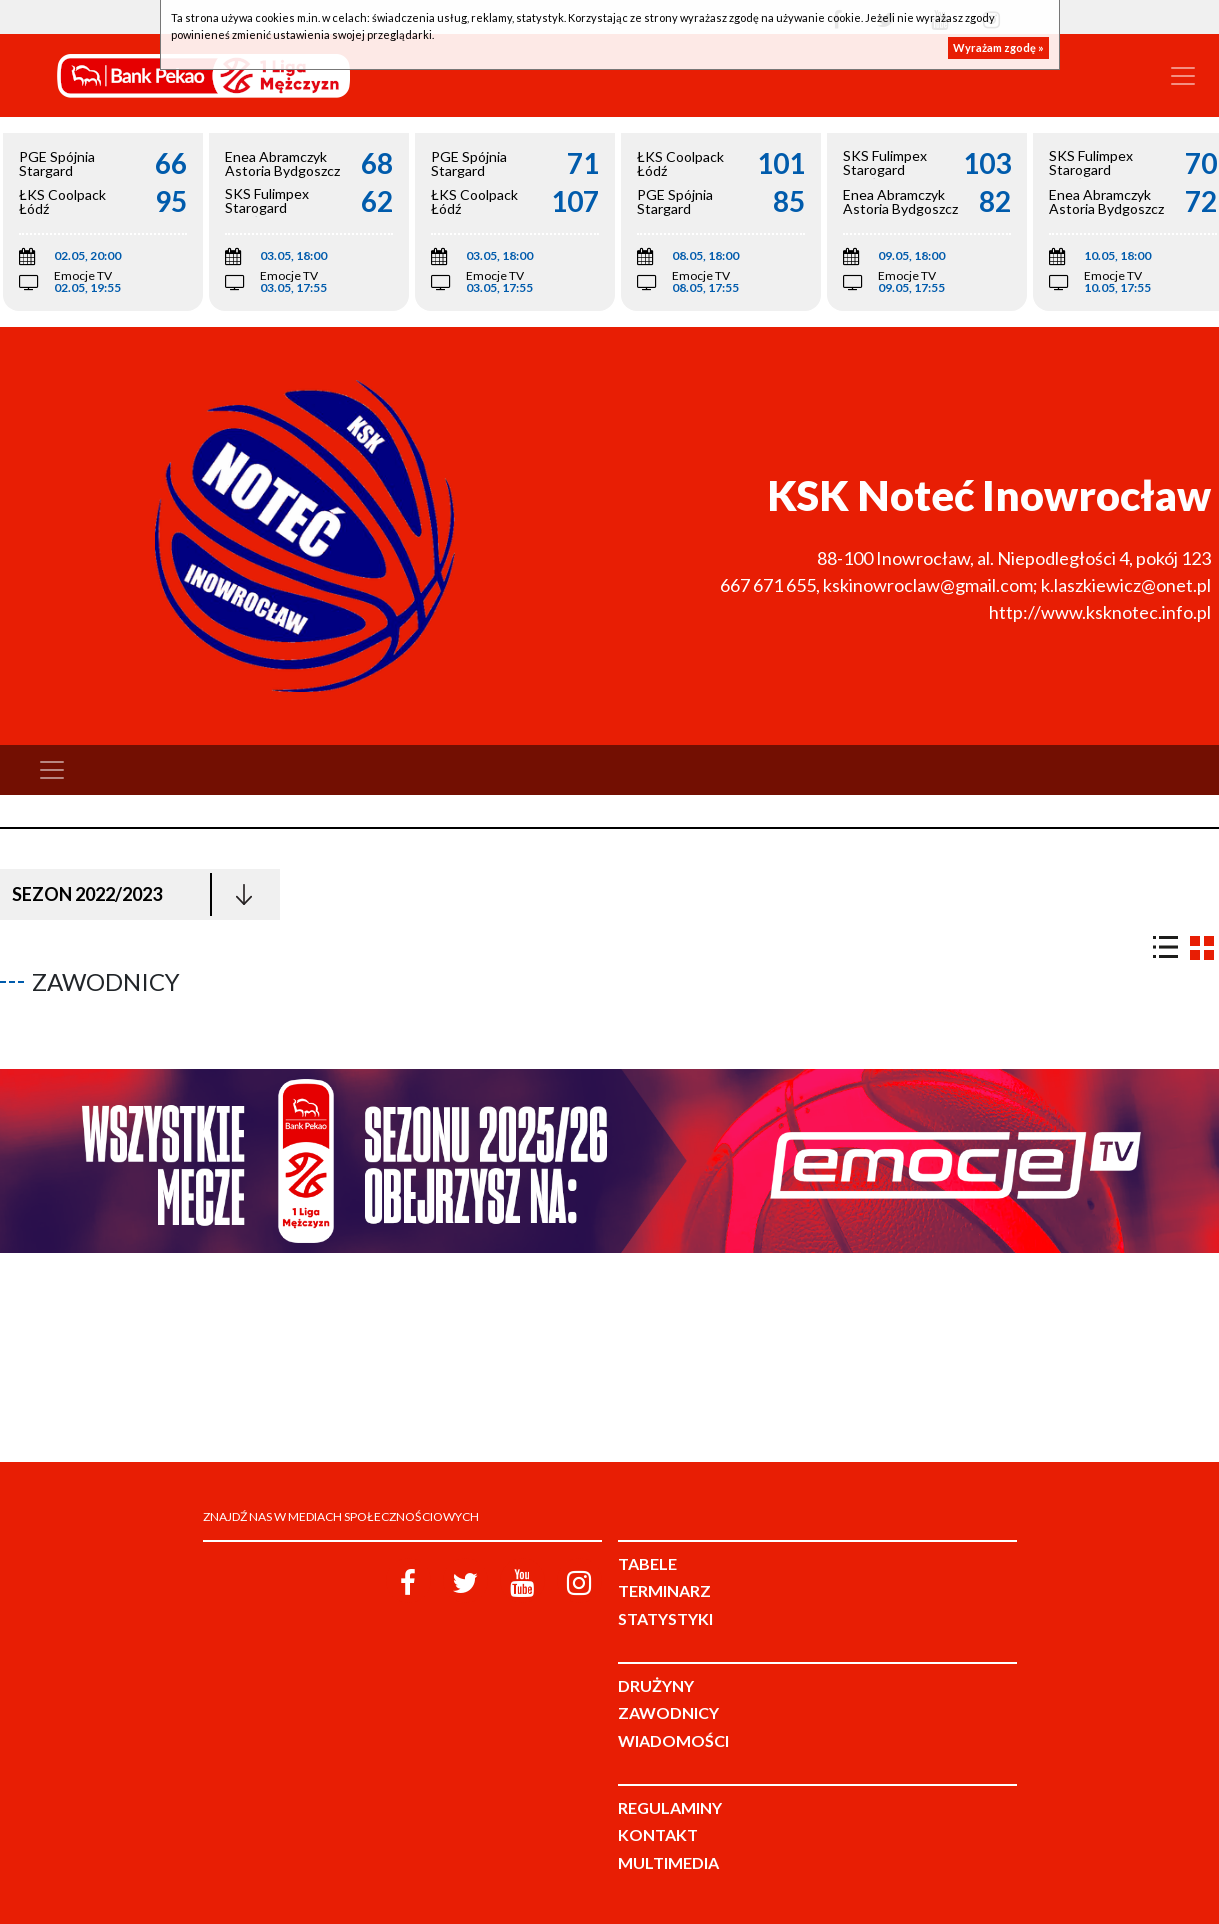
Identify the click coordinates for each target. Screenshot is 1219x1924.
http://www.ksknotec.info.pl (1100, 612)
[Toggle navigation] (1183, 76)
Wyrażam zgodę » (998, 47)
